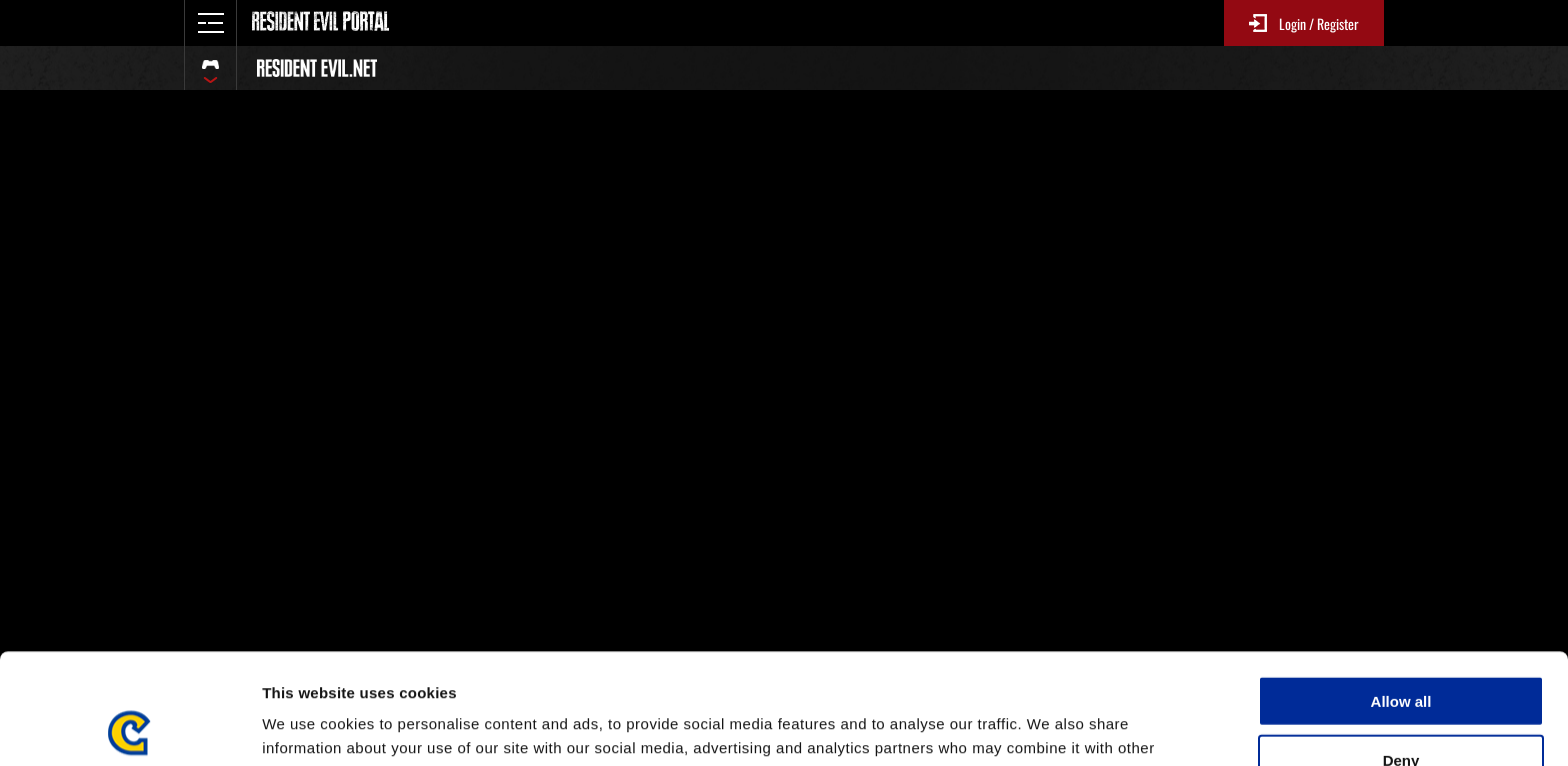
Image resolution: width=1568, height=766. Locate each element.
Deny (1401, 649)
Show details (1049, 726)
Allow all (1401, 590)
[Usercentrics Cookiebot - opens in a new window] (129, 727)
